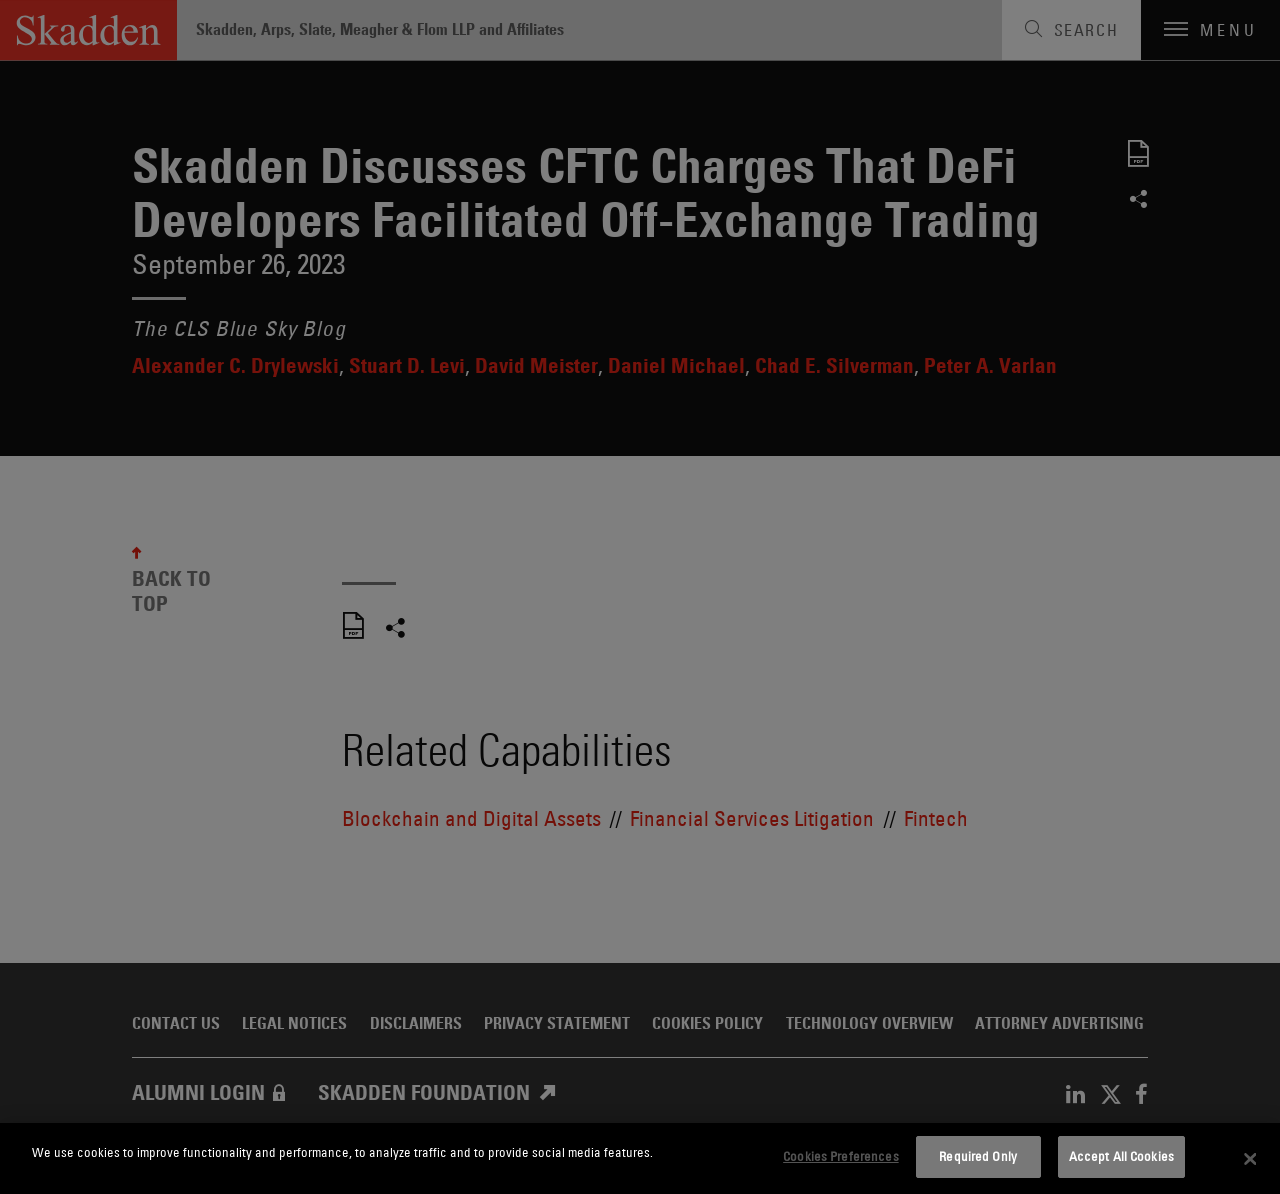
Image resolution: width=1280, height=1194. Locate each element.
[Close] (1250, 1159)
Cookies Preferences (840, 1156)
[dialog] (640, 1158)
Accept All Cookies (1121, 1156)
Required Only (978, 1156)
